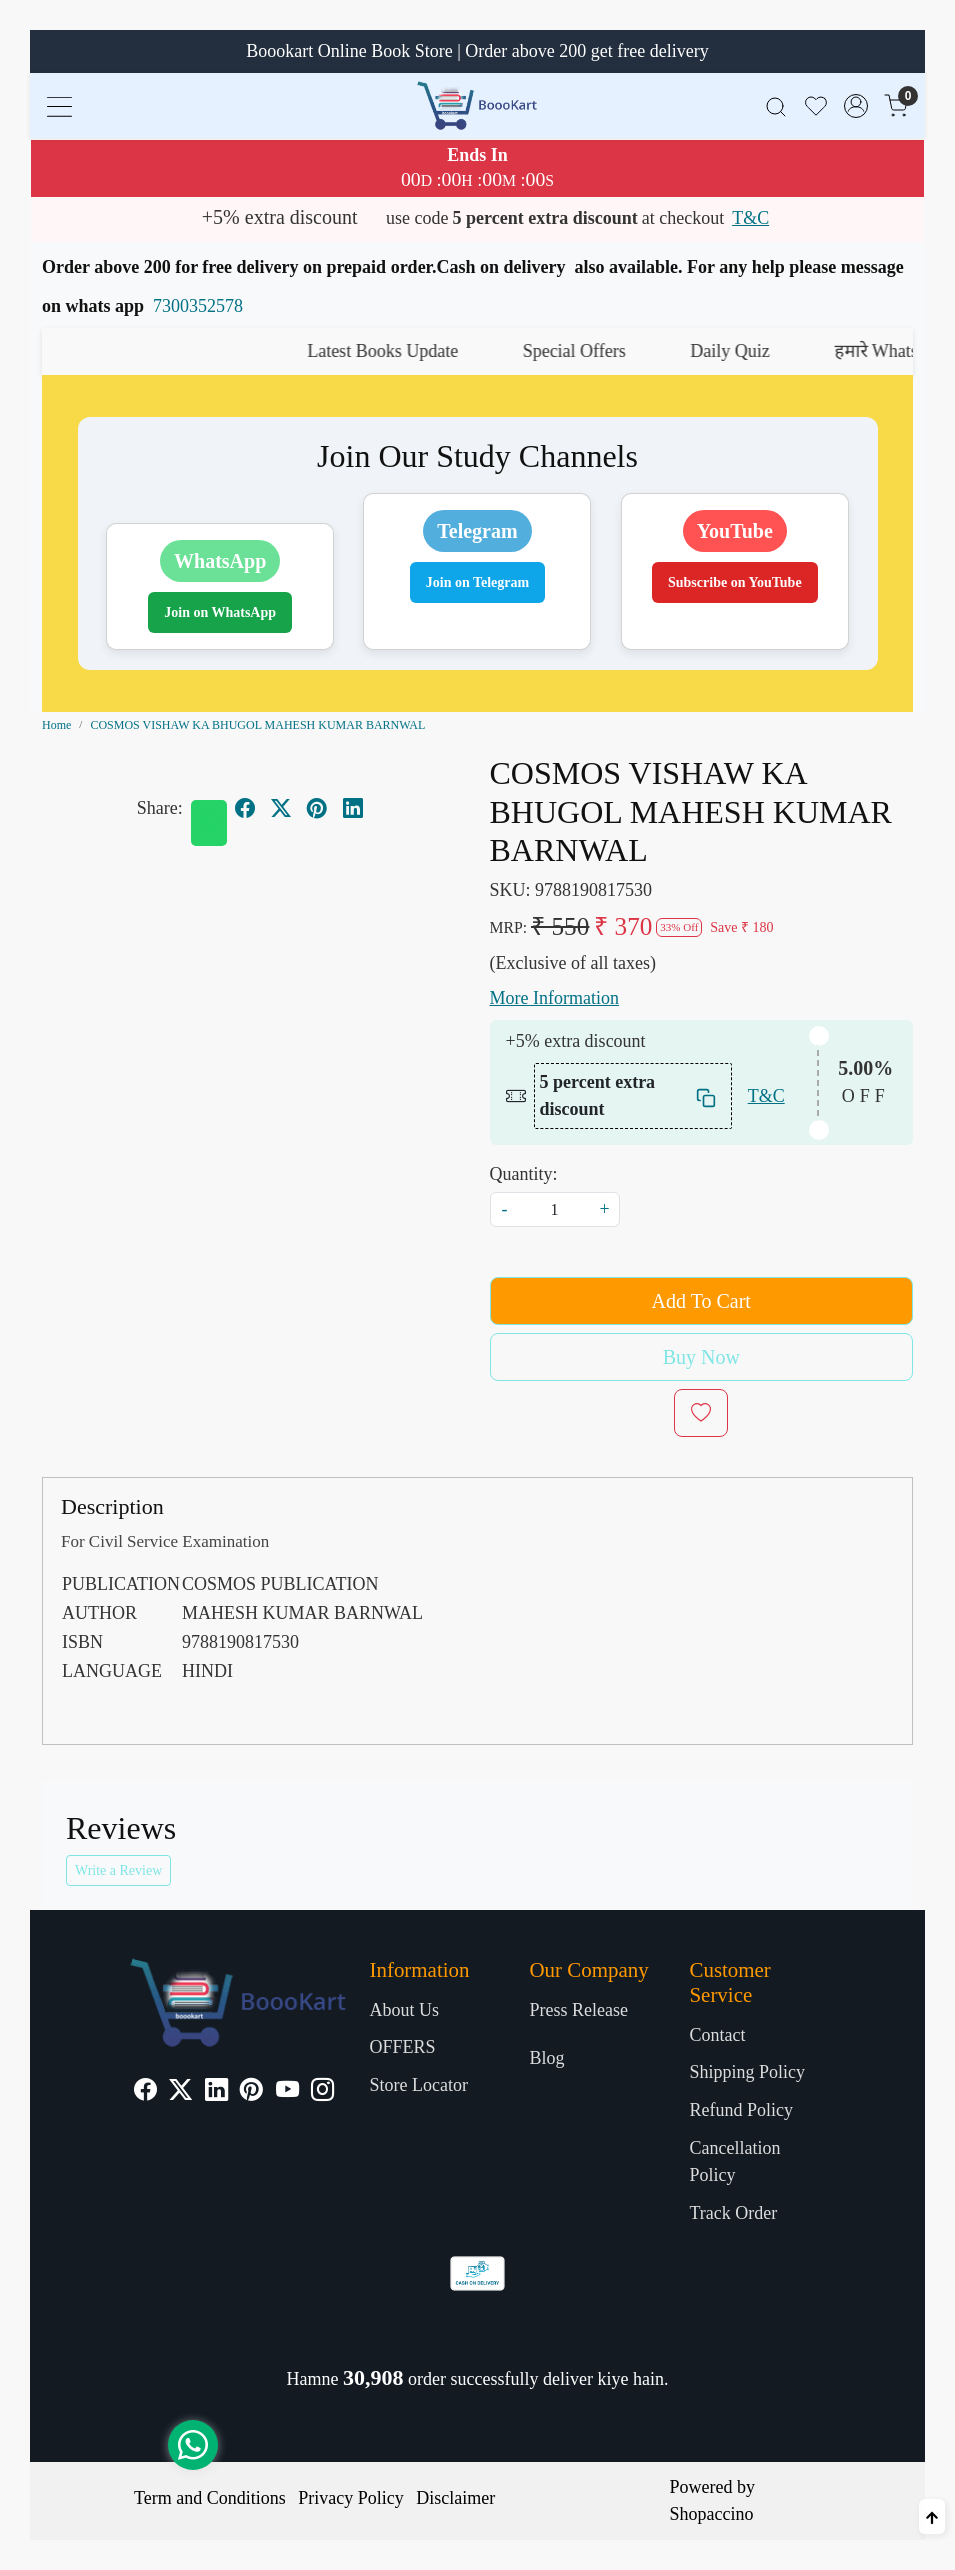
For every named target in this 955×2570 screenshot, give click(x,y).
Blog (546, 2058)
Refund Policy (741, 2110)
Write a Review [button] (118, 1870)
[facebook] (245, 808)
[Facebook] (145, 2092)
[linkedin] (353, 808)
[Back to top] (932, 2516)
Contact (717, 2035)
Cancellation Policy (734, 2161)
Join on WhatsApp (220, 612)
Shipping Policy (747, 2072)
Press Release (578, 2010)
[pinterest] (317, 808)
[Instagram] (322, 2092)
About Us (405, 2010)
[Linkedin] (216, 2092)
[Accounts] (856, 106)
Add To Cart (701, 1301)
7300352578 (198, 306)
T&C (750, 218)
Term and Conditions (210, 2498)
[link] (776, 105)
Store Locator (419, 2085)
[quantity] (555, 1209)
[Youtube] (287, 2092)
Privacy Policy (351, 2498)
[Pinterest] (251, 2092)
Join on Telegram (477, 582)
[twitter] (281, 808)
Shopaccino (712, 2514)
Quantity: (524, 1174)
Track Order (733, 2213)
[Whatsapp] (209, 823)
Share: (160, 808)
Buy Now (701, 1357)
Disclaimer (455, 2498)
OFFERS (403, 2047)
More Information (554, 998)
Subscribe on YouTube (735, 582)
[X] (180, 2092)
